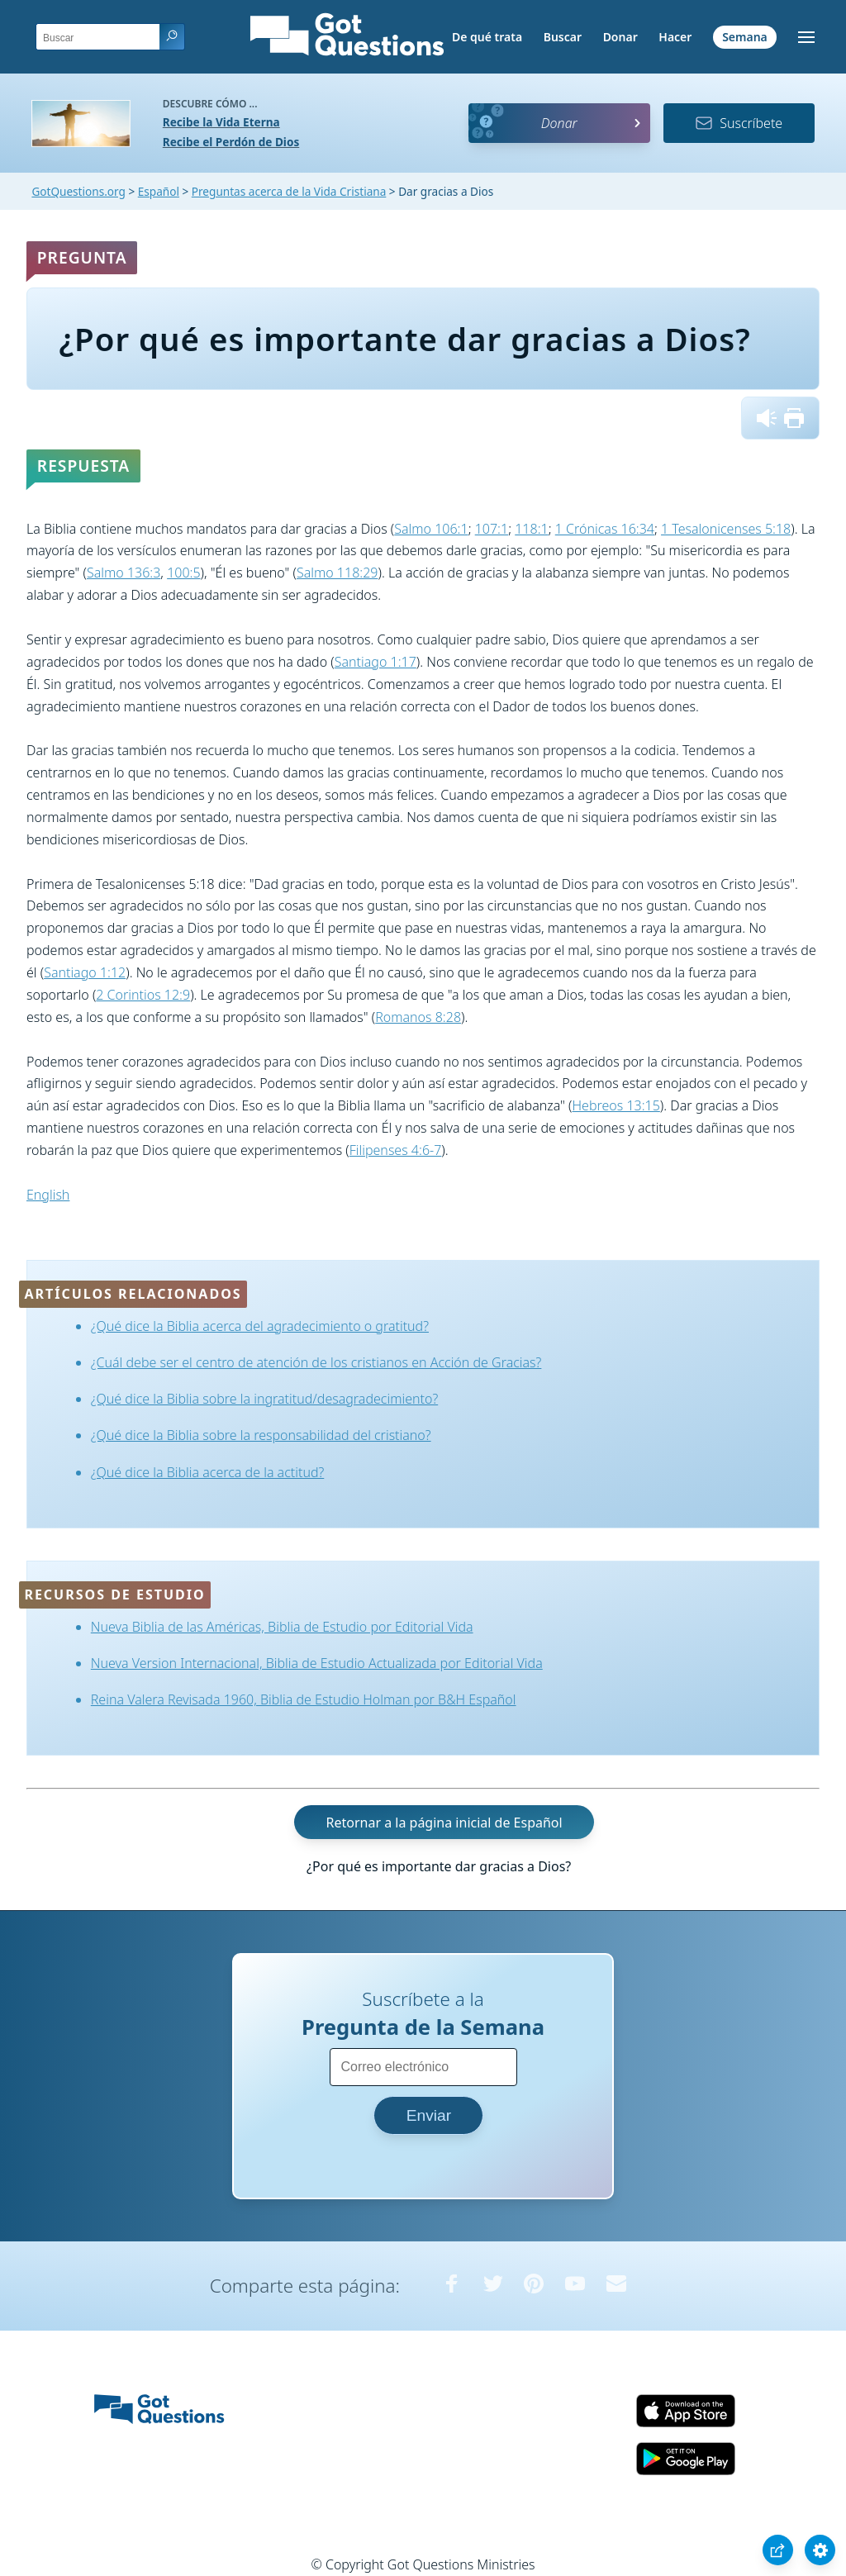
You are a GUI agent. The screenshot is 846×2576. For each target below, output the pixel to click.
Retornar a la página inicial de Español (444, 1822)
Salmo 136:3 (123, 572)
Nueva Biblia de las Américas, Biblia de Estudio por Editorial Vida (282, 1627)
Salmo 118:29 (337, 572)
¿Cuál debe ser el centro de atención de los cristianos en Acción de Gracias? (316, 1362)
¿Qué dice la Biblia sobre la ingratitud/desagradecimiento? (264, 1399)
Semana (745, 37)
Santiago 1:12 (85, 972)
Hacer (675, 37)
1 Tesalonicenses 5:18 (726, 529)
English (47, 1195)
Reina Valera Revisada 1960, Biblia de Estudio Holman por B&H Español (303, 1699)
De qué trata (487, 37)
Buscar (563, 37)
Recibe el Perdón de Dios (231, 142)
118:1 (531, 529)
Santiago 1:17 (375, 662)
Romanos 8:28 (418, 1017)
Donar (620, 37)
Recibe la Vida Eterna (221, 122)
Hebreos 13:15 (616, 1105)
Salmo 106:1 (431, 529)
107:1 (491, 529)
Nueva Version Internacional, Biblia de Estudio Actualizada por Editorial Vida (317, 1663)
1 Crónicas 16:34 (604, 529)
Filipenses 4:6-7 (395, 1150)
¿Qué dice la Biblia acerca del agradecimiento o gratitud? (260, 1326)
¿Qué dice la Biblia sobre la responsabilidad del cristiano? (261, 1435)
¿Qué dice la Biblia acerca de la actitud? (208, 1472)
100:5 (183, 572)
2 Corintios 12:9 (143, 995)
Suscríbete (738, 123)
